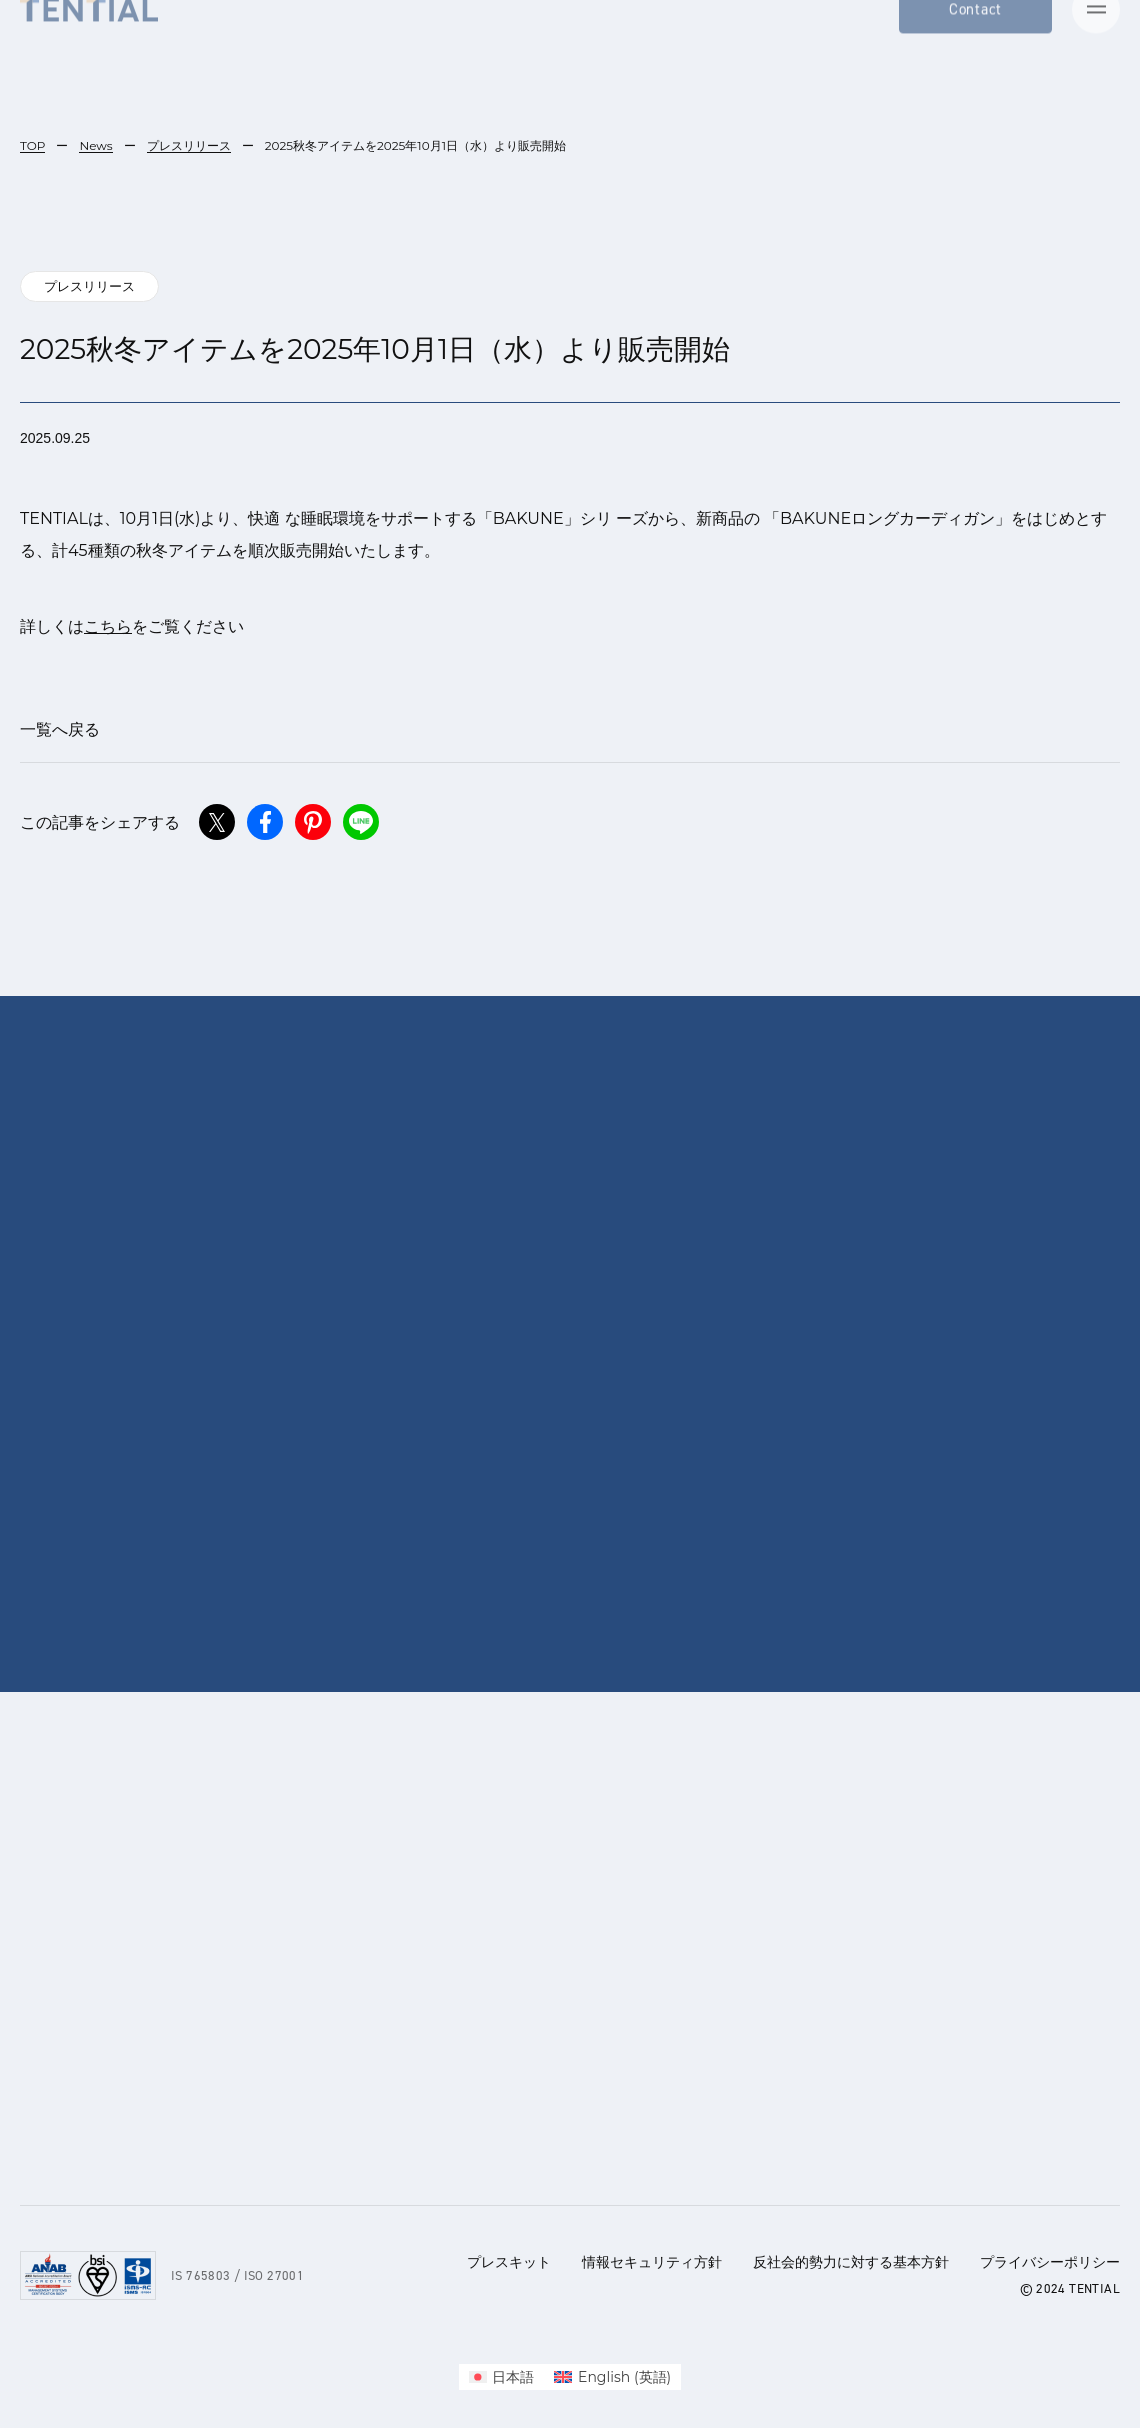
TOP (32, 145)
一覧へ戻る (60, 729)
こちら (108, 626)
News (95, 145)
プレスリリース (189, 145)
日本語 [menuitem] (513, 2377)
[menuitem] (502, 2377)
